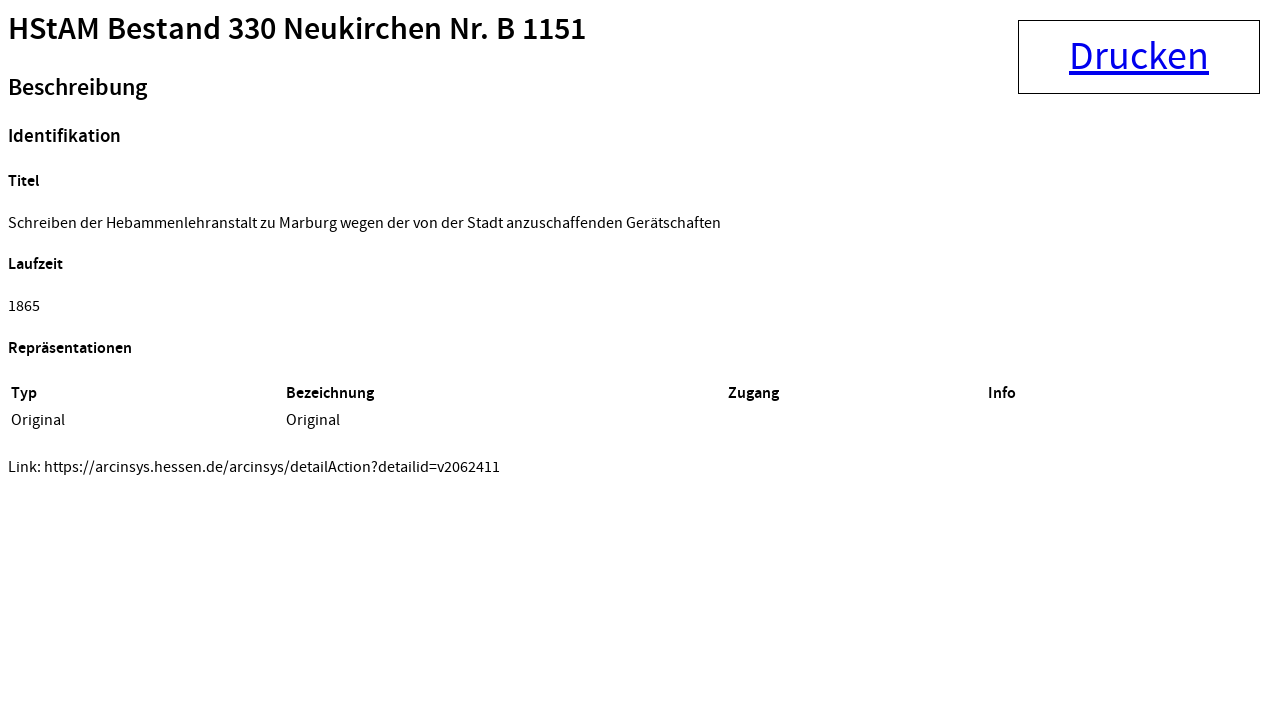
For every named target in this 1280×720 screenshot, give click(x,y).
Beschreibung (77, 88)
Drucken (1139, 57)
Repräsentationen (70, 348)
